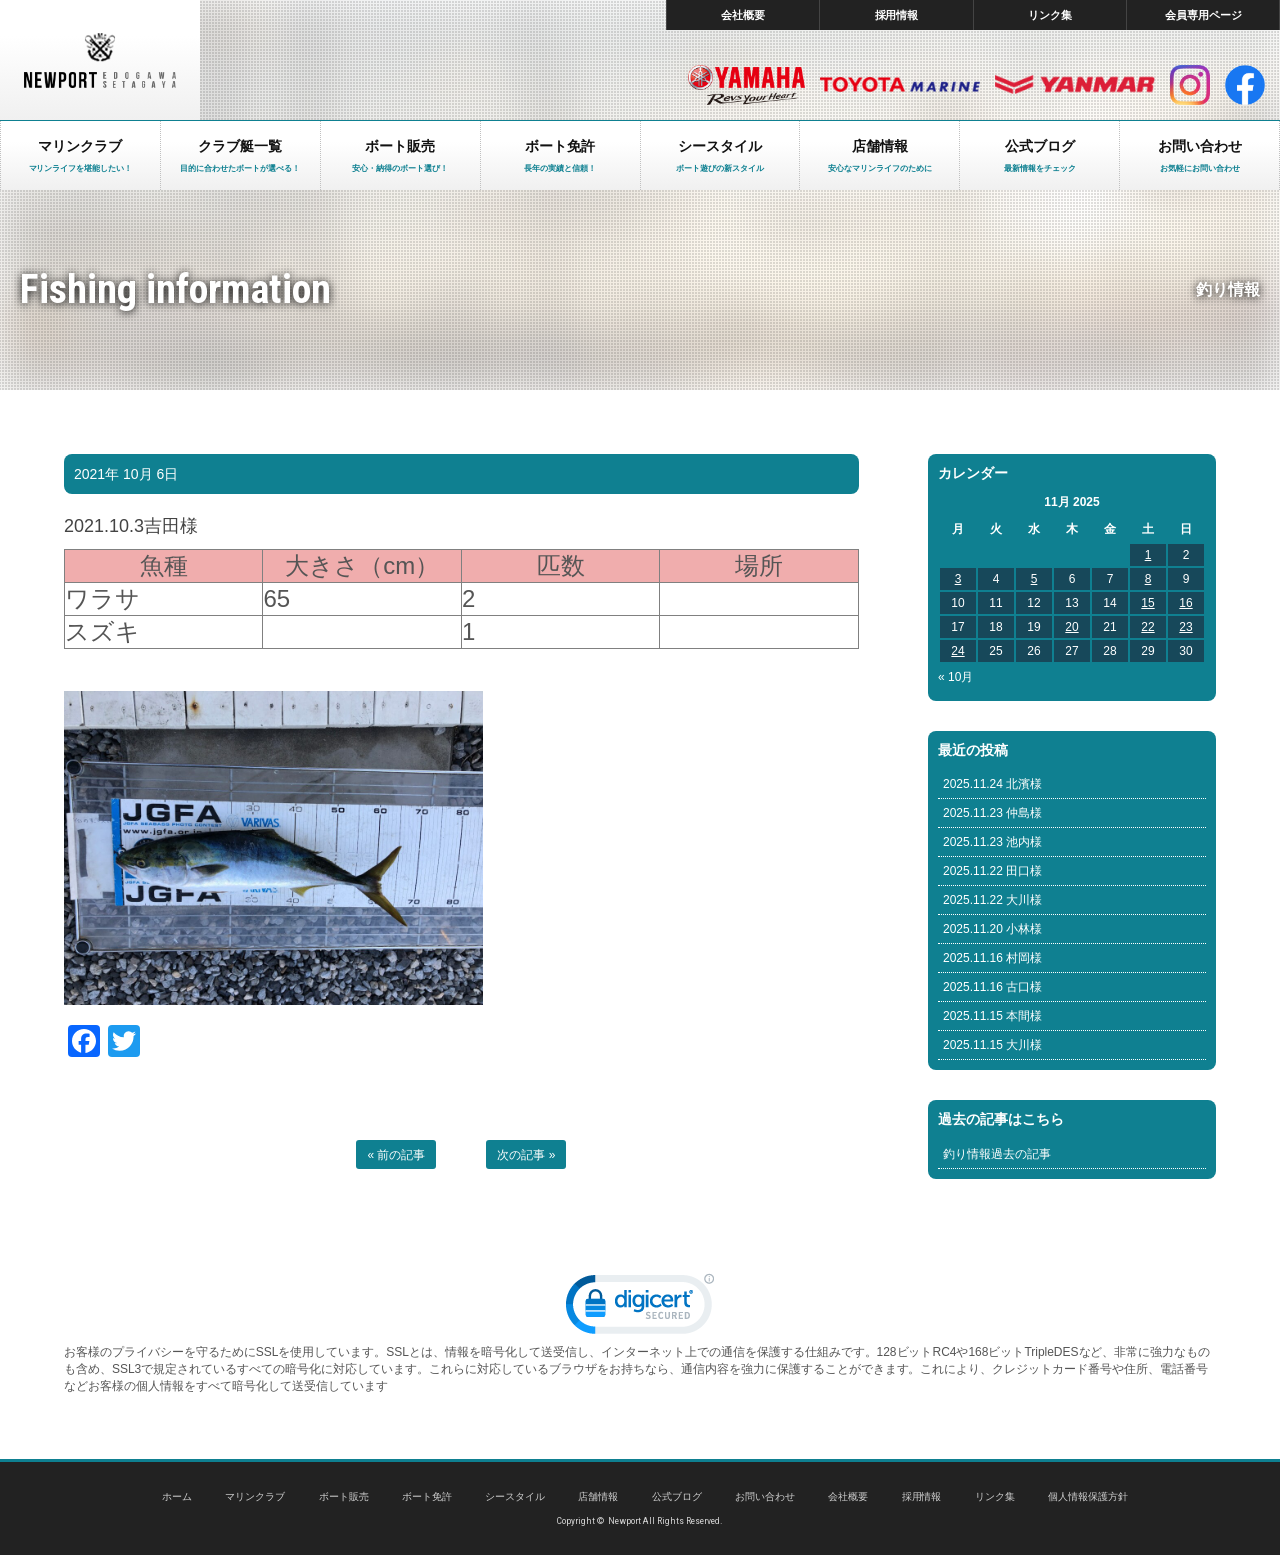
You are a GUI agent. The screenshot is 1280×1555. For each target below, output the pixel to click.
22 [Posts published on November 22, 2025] (1147, 627)
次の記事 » (526, 1155)
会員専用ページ (1203, 15)
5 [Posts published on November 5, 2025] (1034, 579)
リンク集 (1050, 15)
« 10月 (955, 677)
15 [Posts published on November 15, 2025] (1147, 603)
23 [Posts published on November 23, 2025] (1185, 627)
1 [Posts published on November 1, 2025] (1148, 555)
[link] (640, 1308)
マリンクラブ (255, 1496)
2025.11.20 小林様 (992, 929)
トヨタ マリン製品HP (900, 85)
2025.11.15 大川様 (992, 1045)
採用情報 (897, 15)
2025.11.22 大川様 (992, 900)
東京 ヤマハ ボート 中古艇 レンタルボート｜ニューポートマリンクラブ (100, 60)
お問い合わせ (765, 1496)
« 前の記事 (396, 1155)
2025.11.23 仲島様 (992, 813)
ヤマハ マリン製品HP (746, 85)
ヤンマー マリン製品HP (1075, 85)
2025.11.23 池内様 (992, 842)
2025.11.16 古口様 (992, 987)
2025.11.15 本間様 (992, 1016)
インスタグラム (1190, 85)
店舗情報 (598, 1496)
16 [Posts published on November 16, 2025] (1185, 603)
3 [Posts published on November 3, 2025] (958, 579)
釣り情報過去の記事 (997, 1154)
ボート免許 (427, 1496)
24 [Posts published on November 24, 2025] (957, 651)
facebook (1245, 85)
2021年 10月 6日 (126, 474)
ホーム (177, 1496)
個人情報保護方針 (1088, 1496)
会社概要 (743, 15)
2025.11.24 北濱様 (992, 784)
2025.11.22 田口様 (992, 871)
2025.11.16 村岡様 (992, 958)
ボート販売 (344, 1496)
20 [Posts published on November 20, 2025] (1071, 627)
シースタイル (515, 1496)
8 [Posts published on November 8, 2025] (1148, 579)
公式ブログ (677, 1496)
